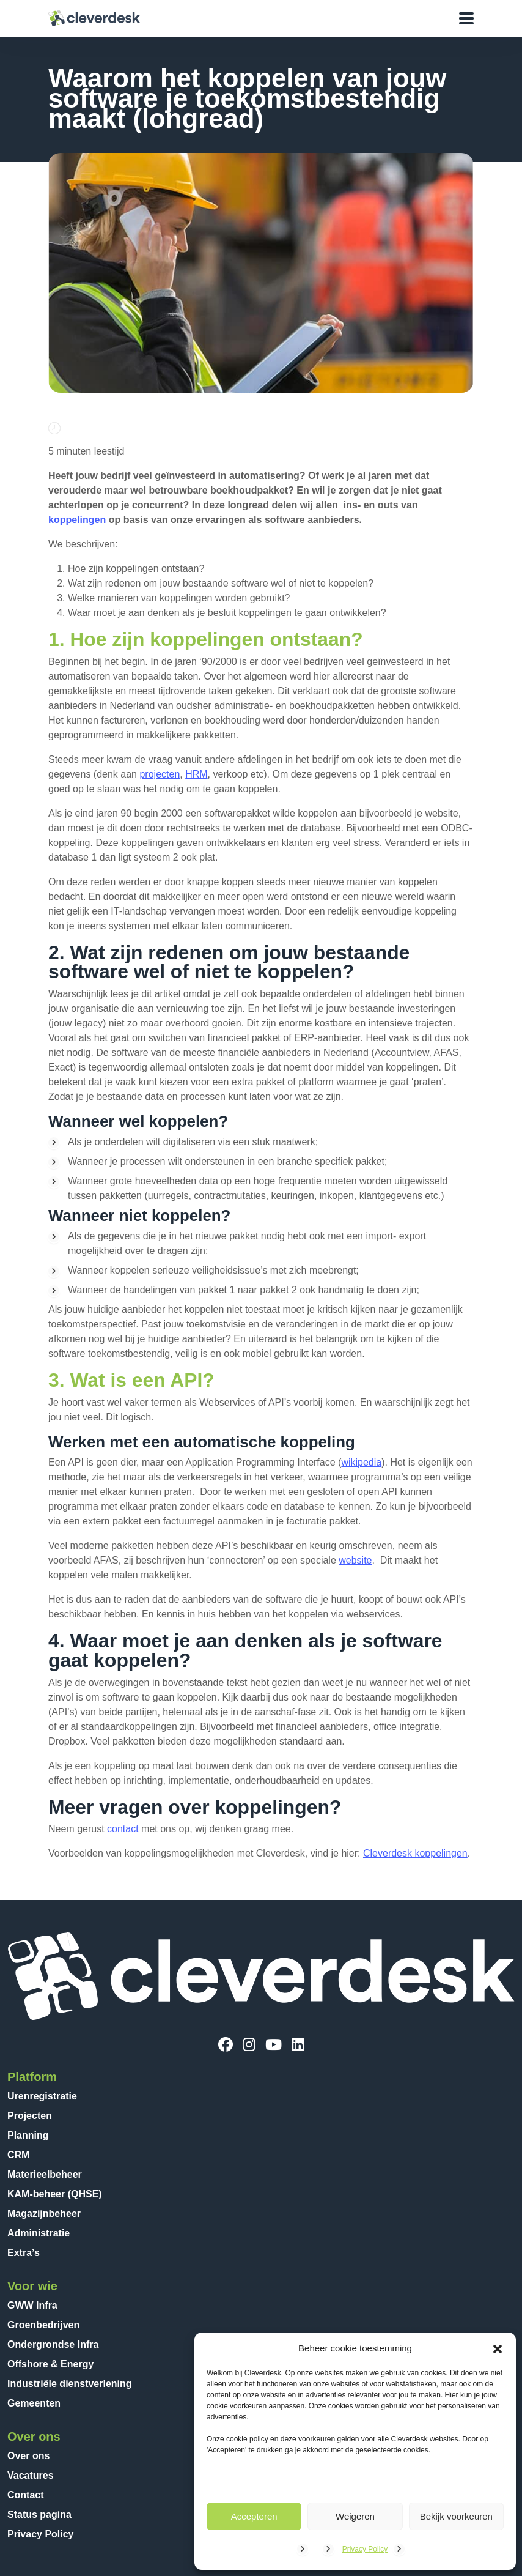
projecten (159, 774)
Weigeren (355, 2516)
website (355, 1560)
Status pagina (39, 2514)
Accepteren (254, 2516)
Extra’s (23, 2253)
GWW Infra (32, 2305)
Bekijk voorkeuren (456, 2516)
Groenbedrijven (43, 2325)
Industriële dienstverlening (69, 2383)
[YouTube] (273, 2045)
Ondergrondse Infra (52, 2344)
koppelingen (77, 519)
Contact (25, 2495)
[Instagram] (249, 2045)
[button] (497, 2348)
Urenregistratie (42, 2096)
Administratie (38, 2233)
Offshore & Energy (50, 2364)
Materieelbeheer (44, 2174)
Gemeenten (34, 2403)
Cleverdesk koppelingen (415, 1853)
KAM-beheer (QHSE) (54, 2194)
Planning (28, 2135)
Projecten (29, 2115)
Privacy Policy (365, 2549)
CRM (18, 2155)
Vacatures (30, 2475)
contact (123, 1829)
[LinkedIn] (298, 2045)
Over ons (28, 2456)
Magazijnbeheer (44, 2213)
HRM (196, 774)
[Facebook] (225, 2045)
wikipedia (361, 1462)
